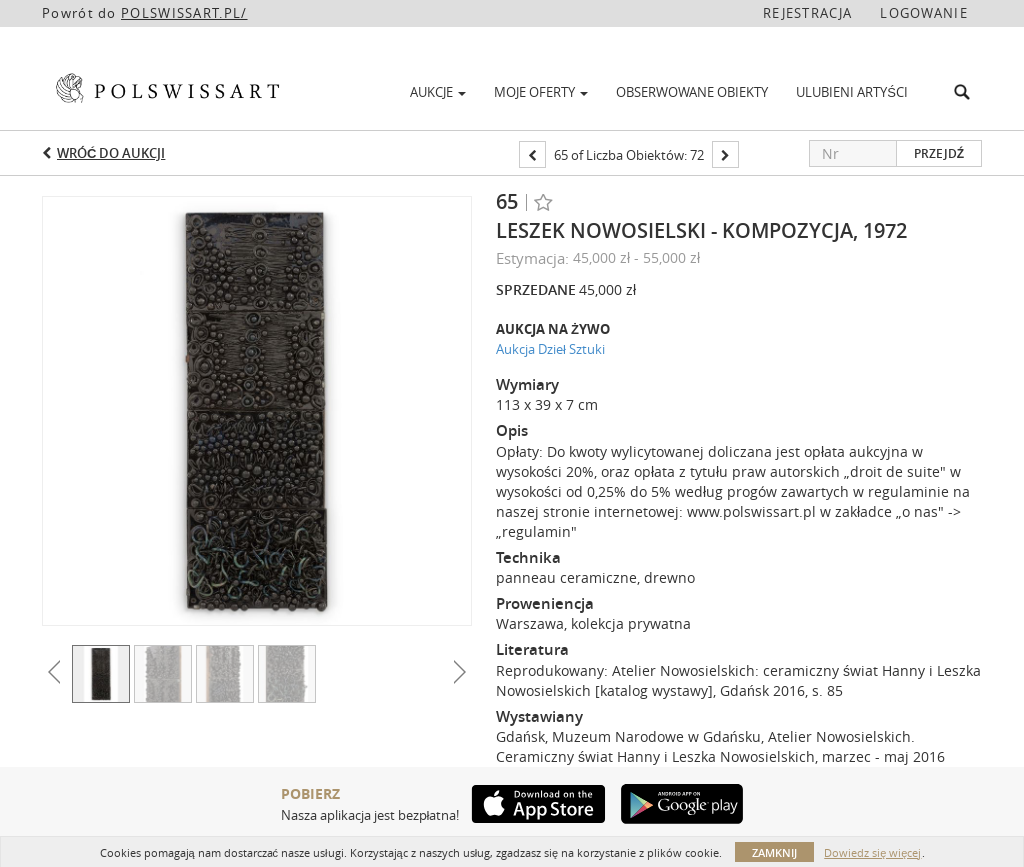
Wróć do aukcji (111, 153)
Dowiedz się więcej (872, 852)
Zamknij (774, 852)
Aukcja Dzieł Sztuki (550, 349)
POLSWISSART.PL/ (184, 13)
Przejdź (939, 153)
